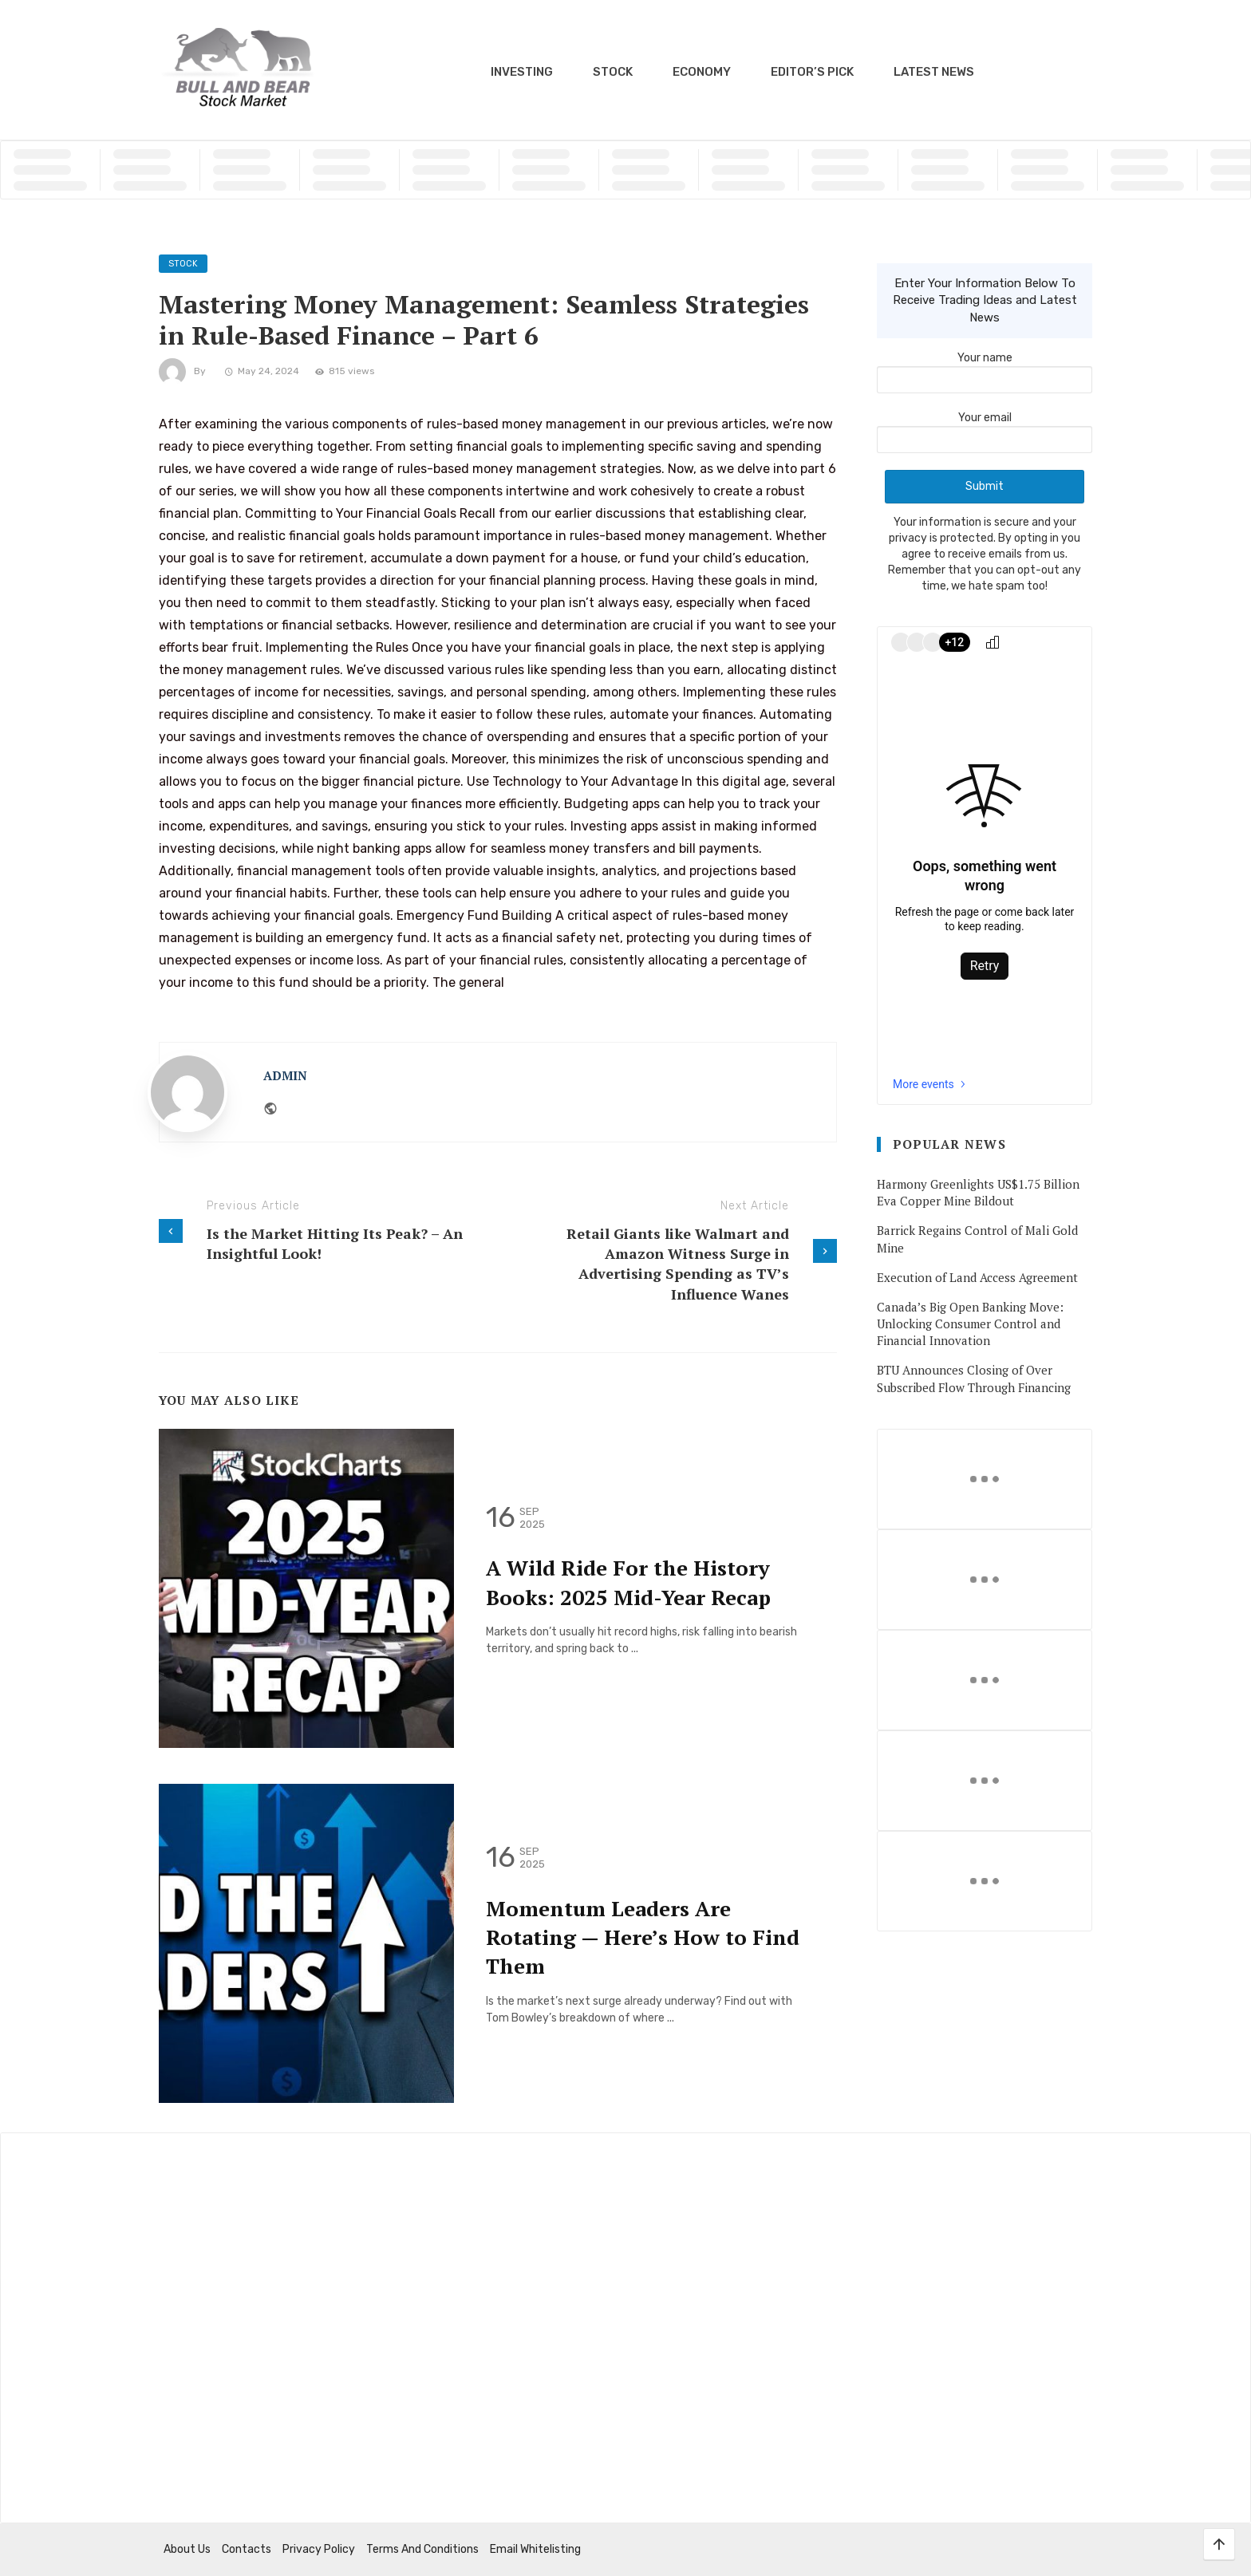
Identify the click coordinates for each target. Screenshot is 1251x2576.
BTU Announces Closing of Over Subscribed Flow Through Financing (974, 1378)
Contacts (246, 2549)
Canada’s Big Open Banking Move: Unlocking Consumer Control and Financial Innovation (970, 1324)
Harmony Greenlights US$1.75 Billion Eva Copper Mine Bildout (978, 1192)
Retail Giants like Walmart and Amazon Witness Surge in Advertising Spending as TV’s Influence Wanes (677, 1264)
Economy (702, 72)
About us (187, 2549)
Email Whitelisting (535, 2549)
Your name (984, 368)
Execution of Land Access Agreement (977, 1277)
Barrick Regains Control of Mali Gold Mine (977, 1238)
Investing (522, 72)
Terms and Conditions (422, 2549)
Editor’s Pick (812, 72)
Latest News (934, 72)
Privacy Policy (318, 2549)
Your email (984, 428)
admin (285, 1075)
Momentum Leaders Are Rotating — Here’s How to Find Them (642, 1937)
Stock (613, 72)
